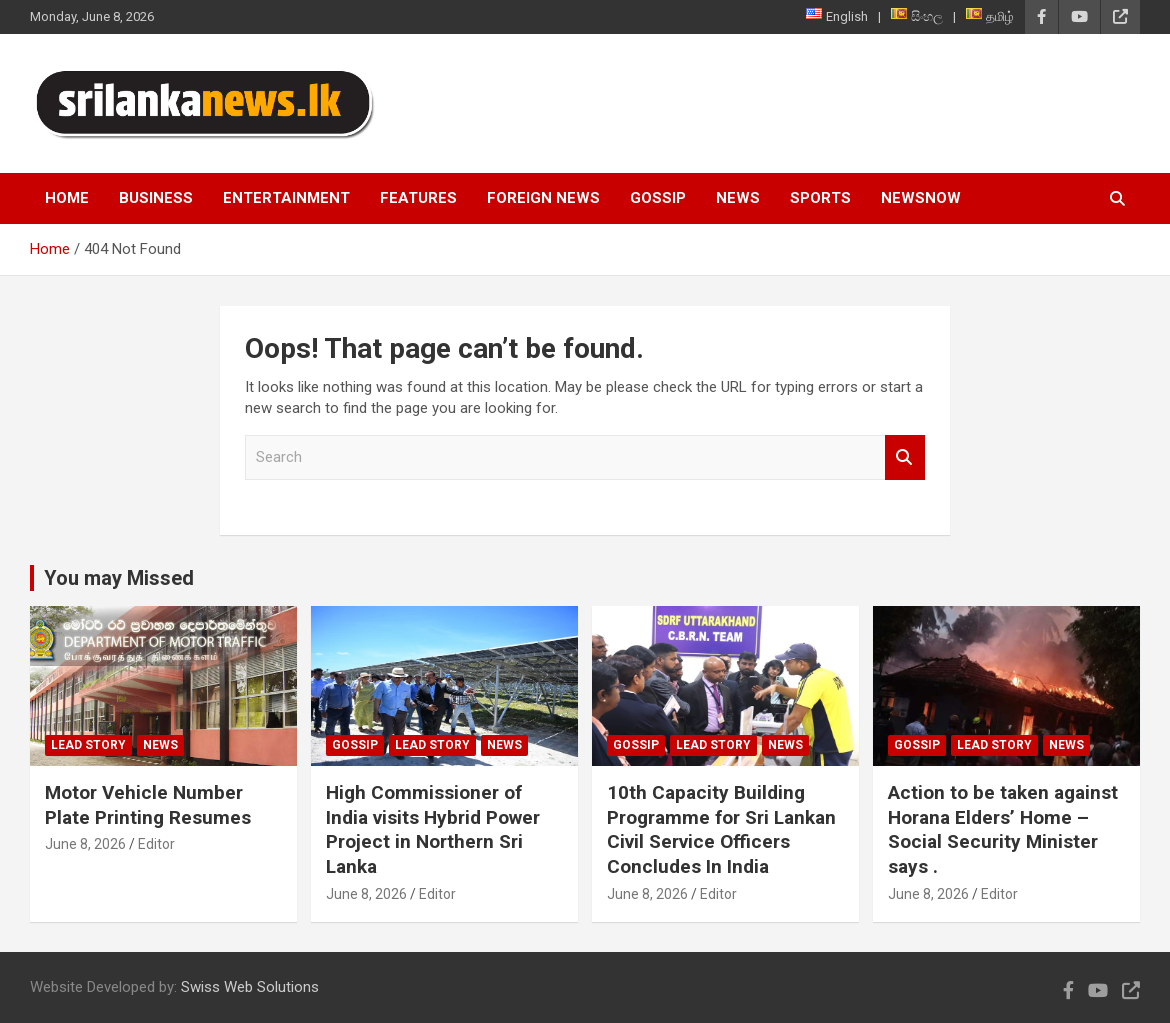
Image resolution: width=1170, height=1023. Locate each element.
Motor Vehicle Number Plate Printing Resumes (148, 805)
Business (156, 198)
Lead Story (88, 745)
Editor (156, 844)
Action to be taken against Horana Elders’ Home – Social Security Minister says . (1003, 829)
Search (905, 457)
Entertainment (286, 198)
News (738, 198)
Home (67, 198)
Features (418, 198)
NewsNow (921, 198)
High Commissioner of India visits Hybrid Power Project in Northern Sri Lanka (433, 829)
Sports (820, 198)
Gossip (658, 198)
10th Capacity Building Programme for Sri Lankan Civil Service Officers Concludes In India (721, 829)
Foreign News (543, 198)
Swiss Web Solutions (250, 987)
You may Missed (119, 578)
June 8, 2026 (85, 844)
